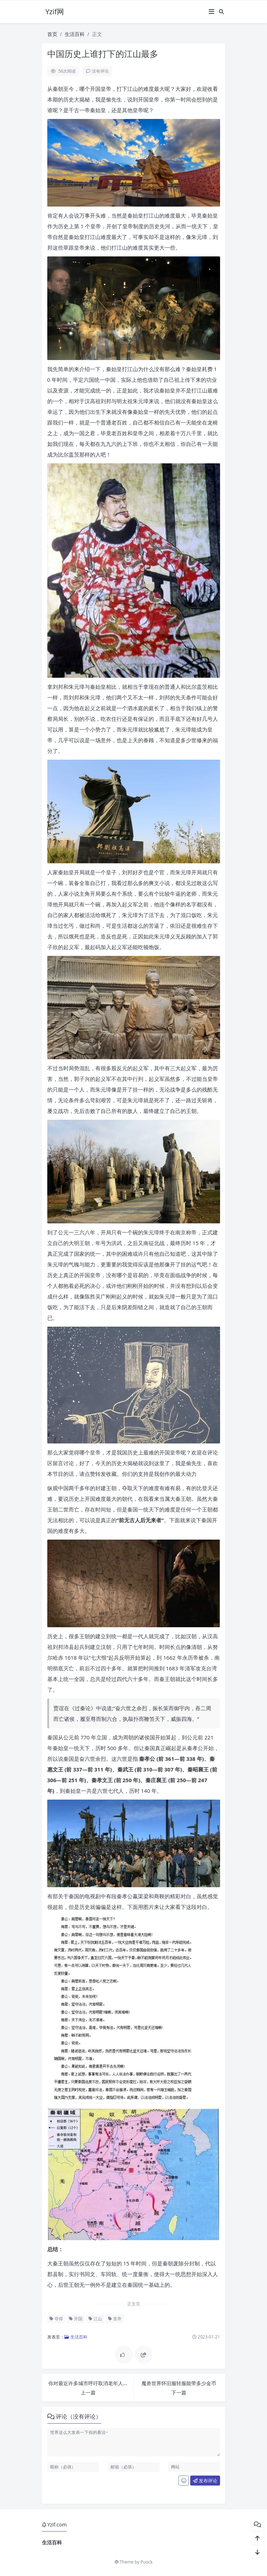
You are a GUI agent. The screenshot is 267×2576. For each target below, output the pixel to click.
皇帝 (115, 2319)
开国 (75, 2319)
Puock (146, 2562)
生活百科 (75, 34)
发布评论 (205, 2480)
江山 (95, 2319)
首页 (52, 34)
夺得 (56, 2319)
